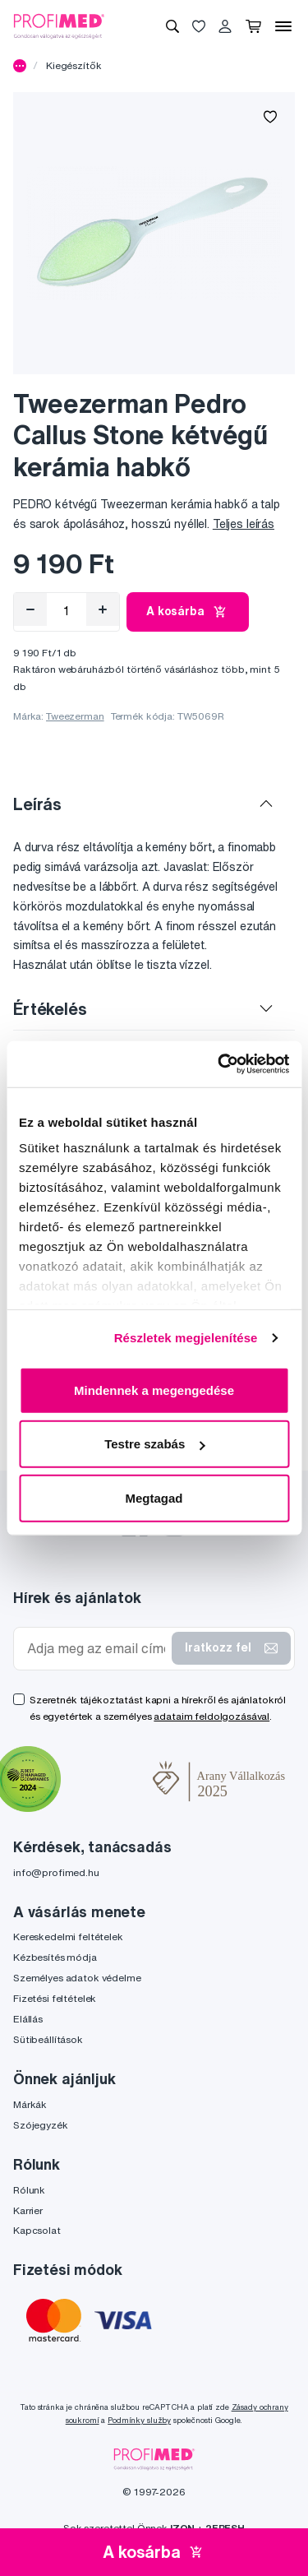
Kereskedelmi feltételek (68, 1936)
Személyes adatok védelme (77, 1977)
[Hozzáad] (102, 609)
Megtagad (153, 1497)
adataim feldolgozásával (211, 1716)
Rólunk (29, 2190)
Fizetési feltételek (54, 1998)
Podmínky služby (139, 2420)
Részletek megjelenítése (186, 1338)
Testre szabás (154, 1444)
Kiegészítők (73, 65)
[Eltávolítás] (30, 609)
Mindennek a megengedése (154, 1390)
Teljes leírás (243, 524)
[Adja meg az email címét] (96, 1648)
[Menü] (283, 26)
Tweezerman (75, 716)
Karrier (28, 2210)
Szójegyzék (40, 2125)
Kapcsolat (37, 2230)
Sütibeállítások (48, 2039)
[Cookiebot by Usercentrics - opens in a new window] (219, 1064)
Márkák (30, 2104)
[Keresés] (172, 26)
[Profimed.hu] (59, 25)
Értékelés (50, 1008)
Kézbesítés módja (55, 1957)
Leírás (37, 804)
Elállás (28, 2018)
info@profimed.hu (56, 1872)
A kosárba (187, 612)
